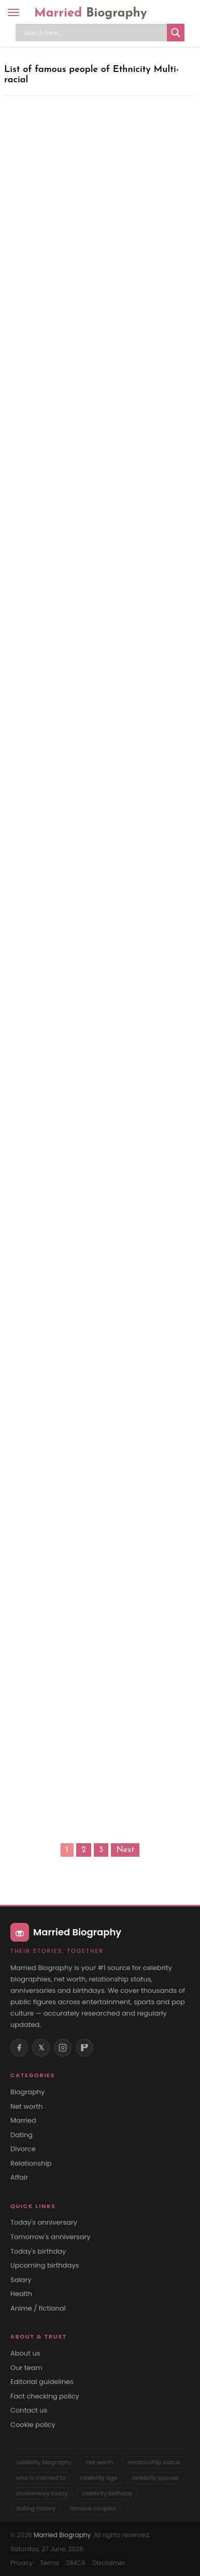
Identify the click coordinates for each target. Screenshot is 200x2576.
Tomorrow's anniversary (50, 2237)
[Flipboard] (84, 2047)
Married (90, 13)
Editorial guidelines (42, 2382)
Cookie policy (32, 2425)
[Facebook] (19, 2047)
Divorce (23, 2149)
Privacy (21, 2562)
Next (125, 1850)
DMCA (75, 2562)
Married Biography (62, 2534)
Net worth (26, 2106)
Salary (21, 2280)
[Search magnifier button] (175, 32)
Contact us (28, 2410)
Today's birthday (38, 2251)
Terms (49, 2562)
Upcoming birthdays (44, 2265)
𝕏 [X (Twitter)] (41, 2047)
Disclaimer (108, 2562)
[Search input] (93, 32)
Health (21, 2294)
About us (25, 2353)
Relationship (31, 2163)
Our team (26, 2368)
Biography (27, 2092)
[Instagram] (63, 2047)
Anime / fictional (38, 2308)
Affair (19, 2177)
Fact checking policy (44, 2396)
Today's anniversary (43, 2222)
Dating (21, 2135)
